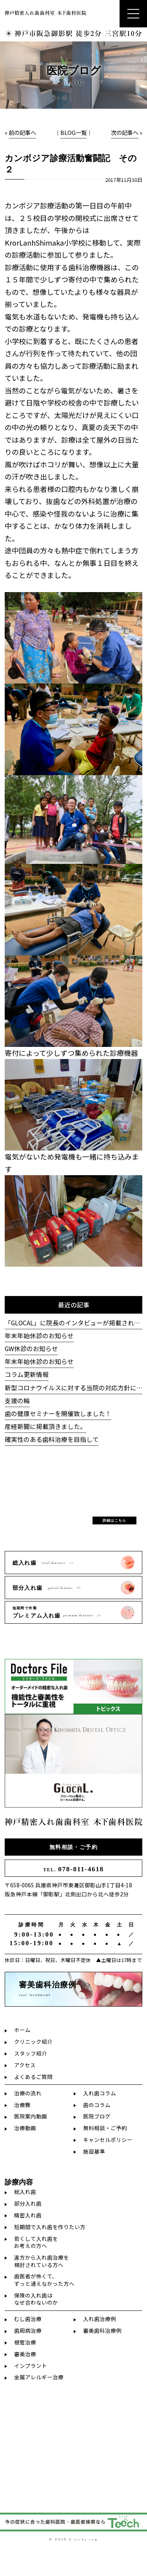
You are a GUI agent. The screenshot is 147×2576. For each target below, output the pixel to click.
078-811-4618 (73, 1869)
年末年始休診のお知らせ (39, 1335)
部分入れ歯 (28, 2203)
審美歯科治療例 (102, 2330)
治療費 (22, 2105)
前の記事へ (22, 132)
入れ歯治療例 (99, 2319)
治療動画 (25, 2128)
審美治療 (25, 2354)
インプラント (30, 2366)
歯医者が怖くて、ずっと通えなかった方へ (44, 2279)
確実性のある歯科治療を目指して (52, 1439)
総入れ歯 (25, 2191)
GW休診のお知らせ (31, 1348)
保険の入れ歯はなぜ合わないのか (36, 2299)
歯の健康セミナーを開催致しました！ (58, 1413)
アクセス (25, 2065)
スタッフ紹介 (30, 2053)
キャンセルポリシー (107, 2139)
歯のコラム (97, 2105)
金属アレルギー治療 (39, 2377)
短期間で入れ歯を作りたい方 (49, 2227)
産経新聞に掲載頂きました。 (45, 1426)
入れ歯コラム (99, 2093)
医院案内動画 (30, 2116)
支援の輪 (17, 1400)
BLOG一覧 (73, 132)
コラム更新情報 (27, 1374)
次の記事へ (124, 132)
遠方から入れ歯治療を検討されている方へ (41, 2261)
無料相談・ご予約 (73, 1847)
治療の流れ (28, 2093)
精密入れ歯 (28, 2215)
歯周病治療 (28, 2330)
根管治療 (25, 2342)
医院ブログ (97, 2116)
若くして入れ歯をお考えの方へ (36, 2242)
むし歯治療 (28, 2319)
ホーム (22, 2030)
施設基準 (94, 2151)
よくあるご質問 (33, 2077)
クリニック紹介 (33, 2041)
